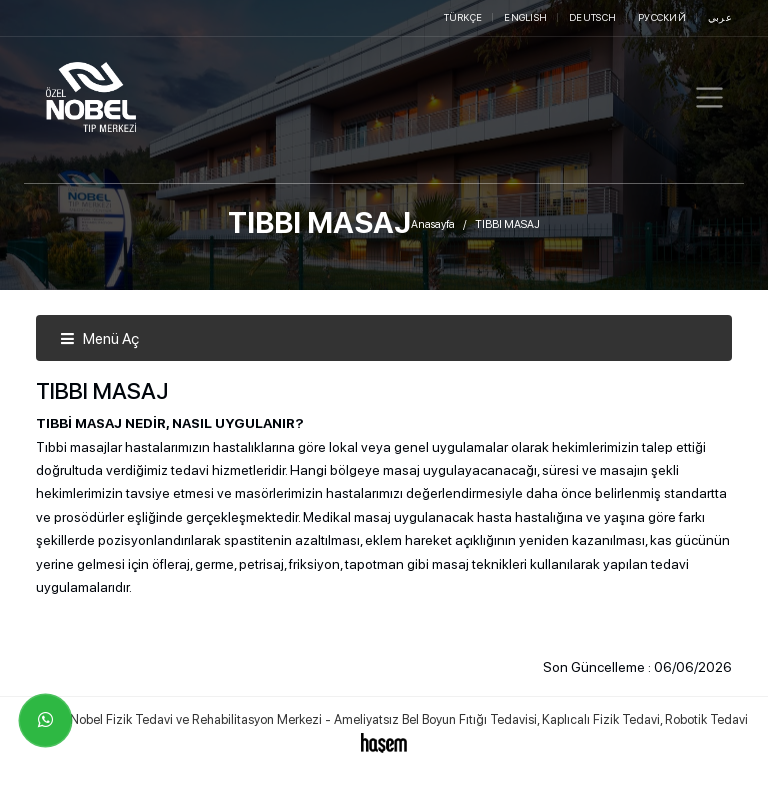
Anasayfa (433, 224)
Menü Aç (99, 339)
